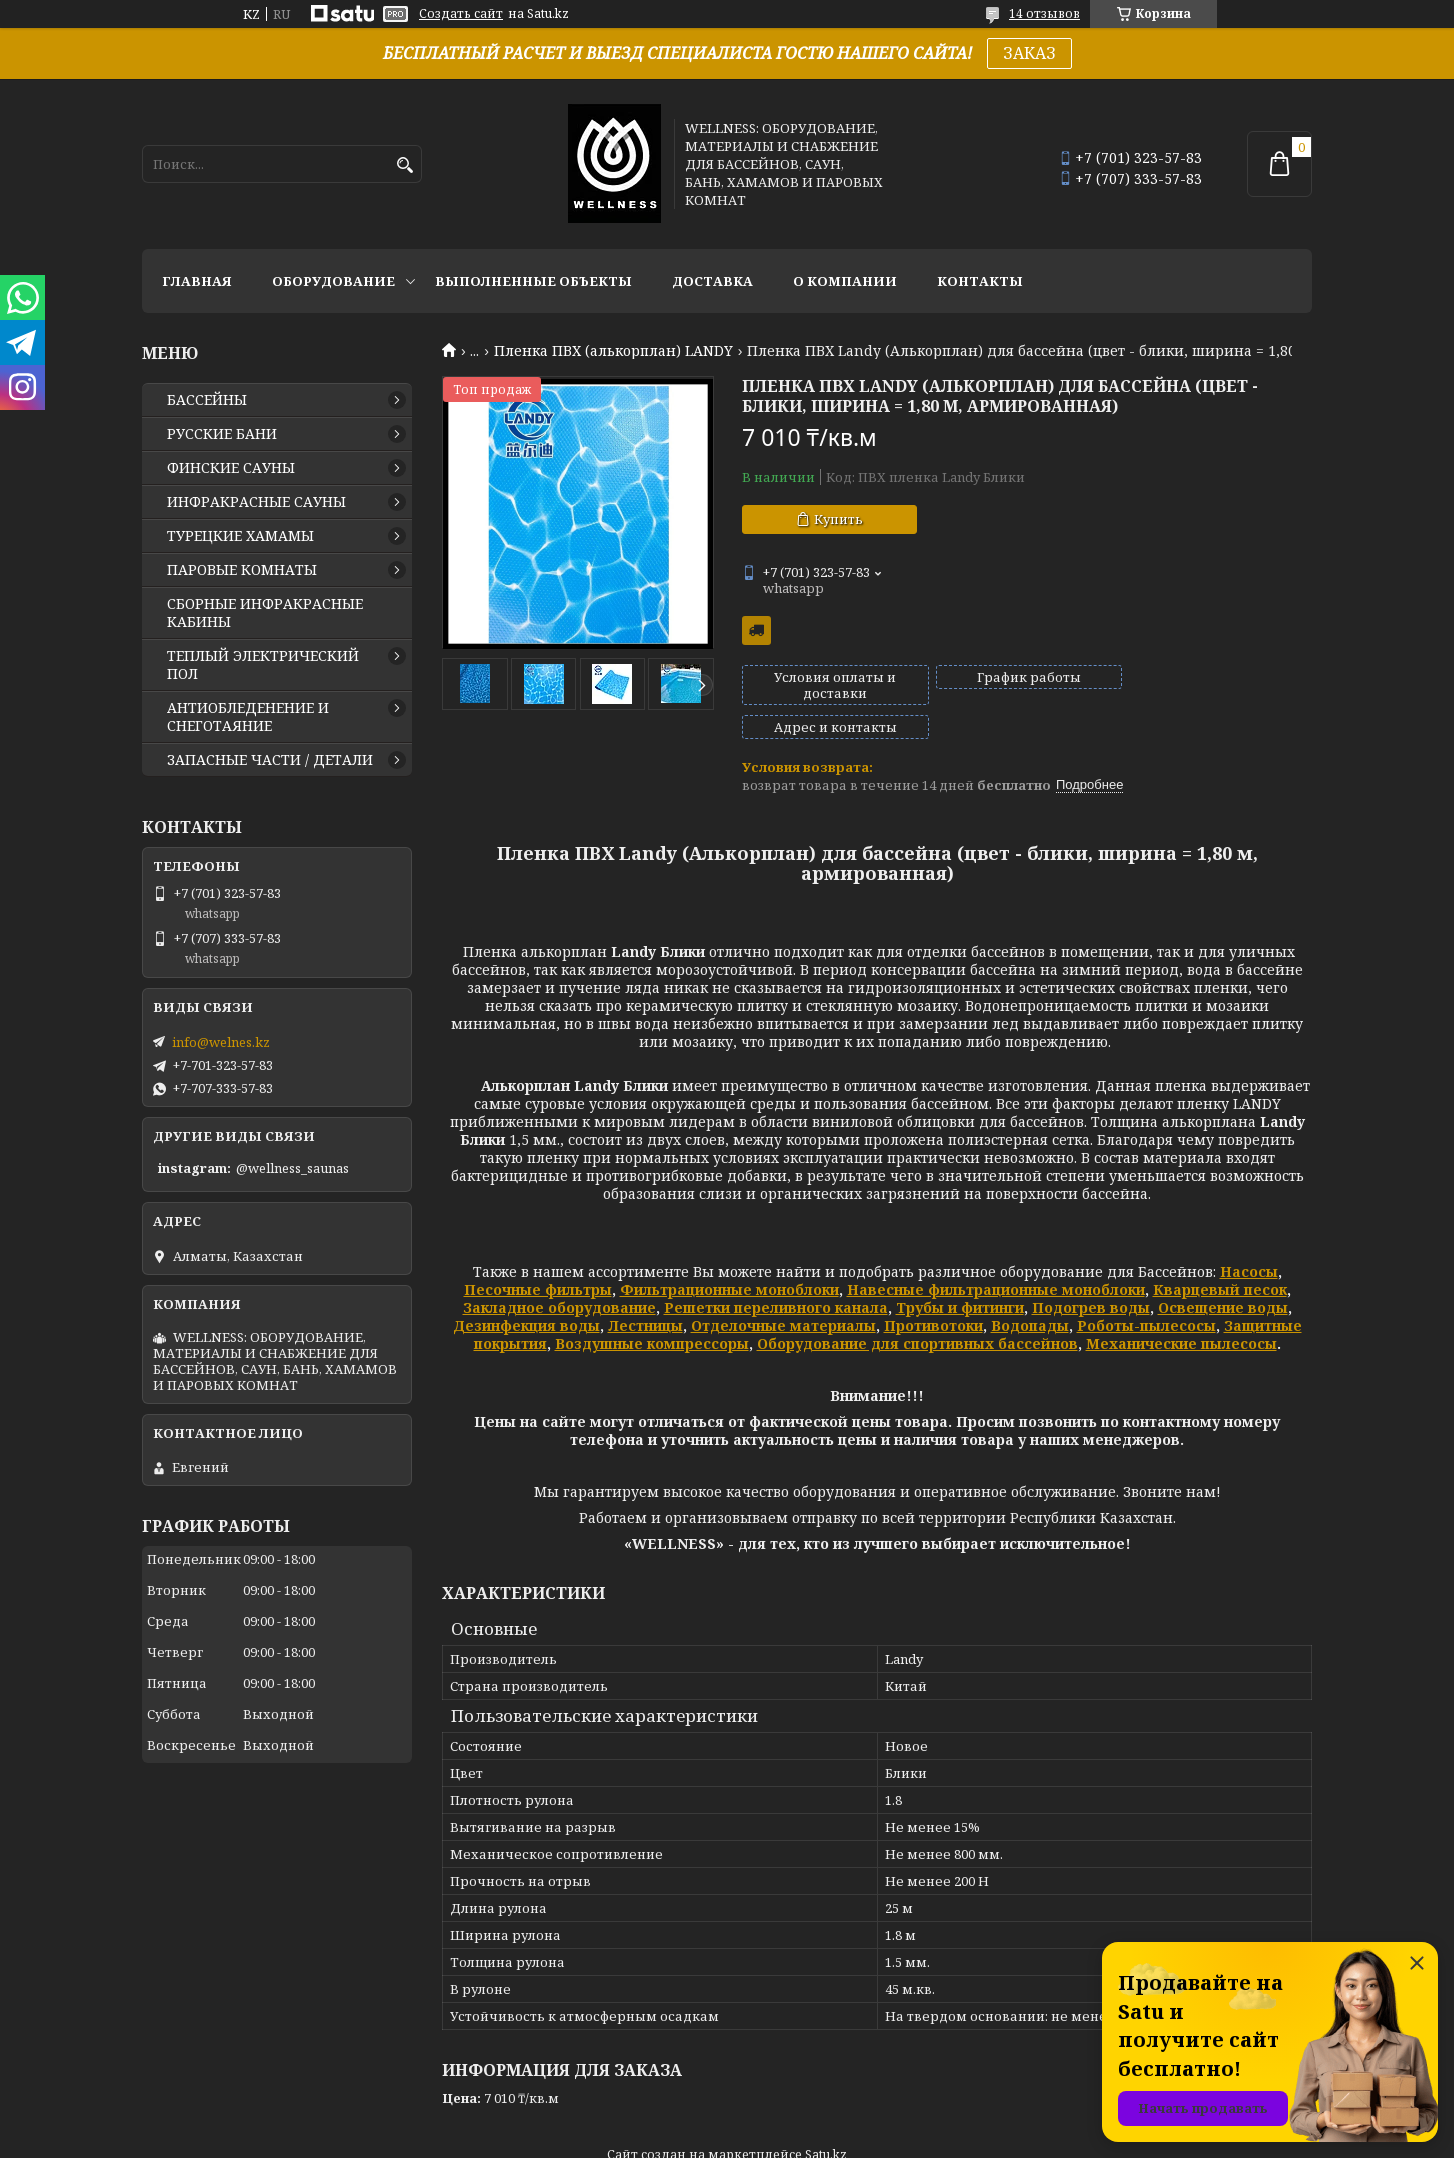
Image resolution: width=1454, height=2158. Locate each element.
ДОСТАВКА (712, 281)
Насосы (1249, 1237)
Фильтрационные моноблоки (729, 1255)
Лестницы (645, 1291)
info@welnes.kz (221, 1042)
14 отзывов (1044, 13)
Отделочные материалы (783, 1291)
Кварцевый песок (1220, 1255)
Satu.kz (826, 2120)
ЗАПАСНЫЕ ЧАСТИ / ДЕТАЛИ (270, 760)
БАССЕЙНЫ (207, 400)
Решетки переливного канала (776, 1273)
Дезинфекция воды (526, 1291)
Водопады (1030, 1291)
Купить (838, 519)
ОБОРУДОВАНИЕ (333, 281)
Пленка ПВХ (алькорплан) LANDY (613, 351)
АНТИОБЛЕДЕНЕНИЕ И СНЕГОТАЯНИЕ (248, 717)
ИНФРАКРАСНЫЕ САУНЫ (256, 502)
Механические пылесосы (1181, 1309)
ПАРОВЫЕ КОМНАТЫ (242, 570)
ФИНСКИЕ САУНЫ (231, 468)
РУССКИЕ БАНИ (222, 434)
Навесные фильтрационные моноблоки (996, 1255)
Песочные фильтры (538, 1255)
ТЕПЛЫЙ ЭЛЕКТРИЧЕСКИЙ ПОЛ (263, 665)
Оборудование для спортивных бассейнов (917, 1309)
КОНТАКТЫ (980, 281)
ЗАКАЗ (1029, 53)
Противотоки (933, 1291)
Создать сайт (461, 14)
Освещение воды (1223, 1273)
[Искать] (404, 165)
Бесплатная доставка (756, 630)
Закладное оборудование (559, 1273)
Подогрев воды (1091, 1273)
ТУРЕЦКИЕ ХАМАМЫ (240, 536)
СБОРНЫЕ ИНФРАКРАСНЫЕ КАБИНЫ (265, 613)
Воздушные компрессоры (652, 1309)
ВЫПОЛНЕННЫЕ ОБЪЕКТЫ (533, 281)
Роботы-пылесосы (1146, 1291)
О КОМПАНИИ (845, 281)
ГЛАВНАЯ (197, 281)
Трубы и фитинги (960, 1273)
